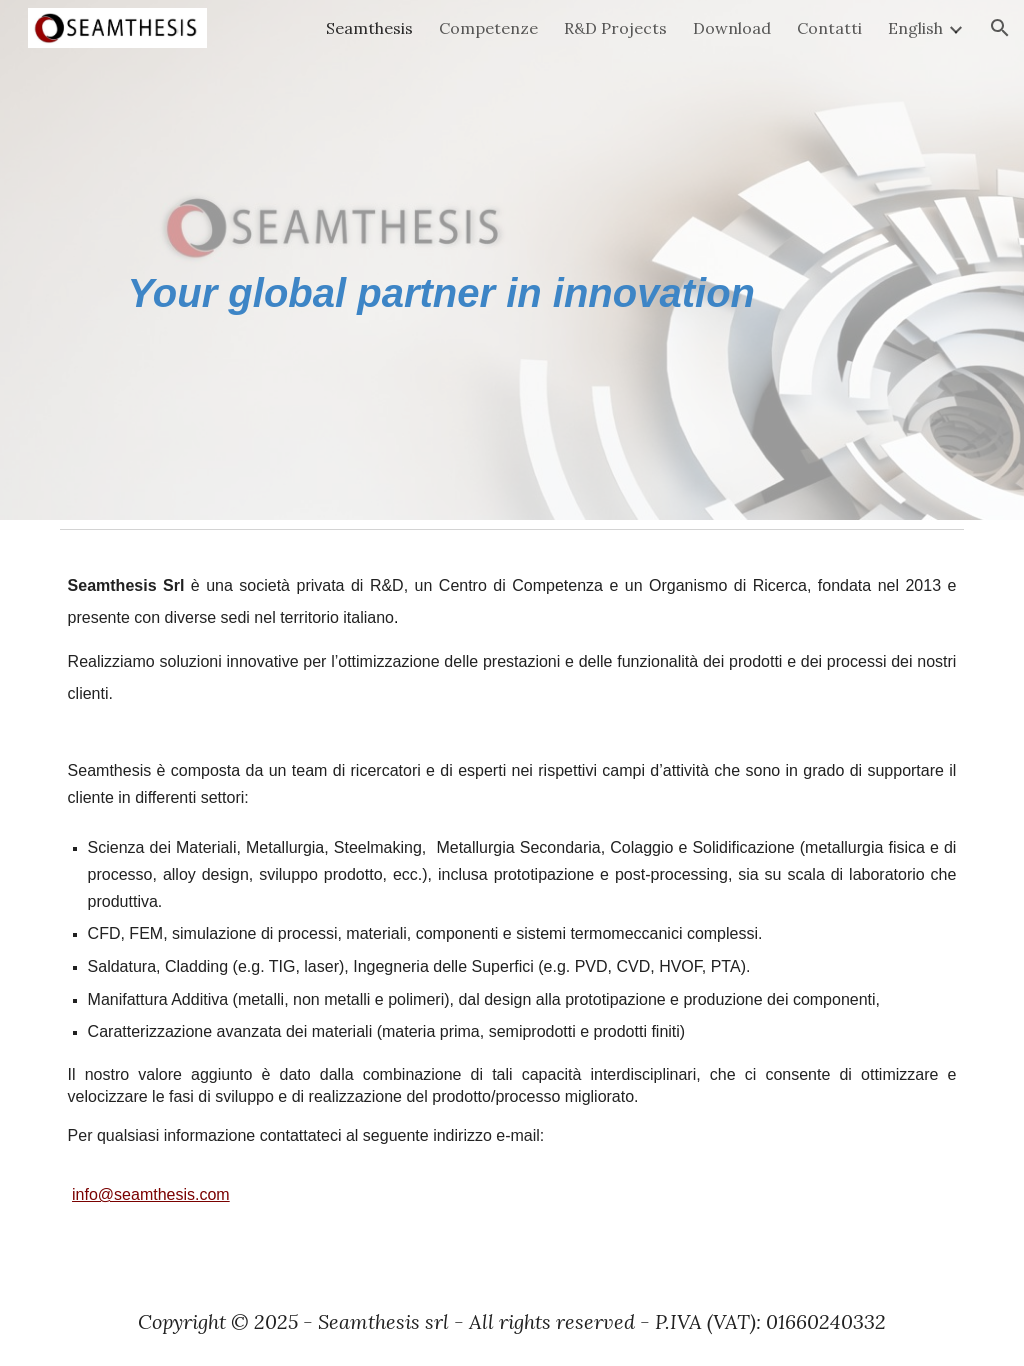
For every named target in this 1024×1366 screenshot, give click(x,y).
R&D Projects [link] (615, 28)
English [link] (915, 28)
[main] (512, 260)
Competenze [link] (488, 28)
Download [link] (732, 28)
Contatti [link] (829, 28)
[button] (1000, 28)
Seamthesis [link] (369, 28)
